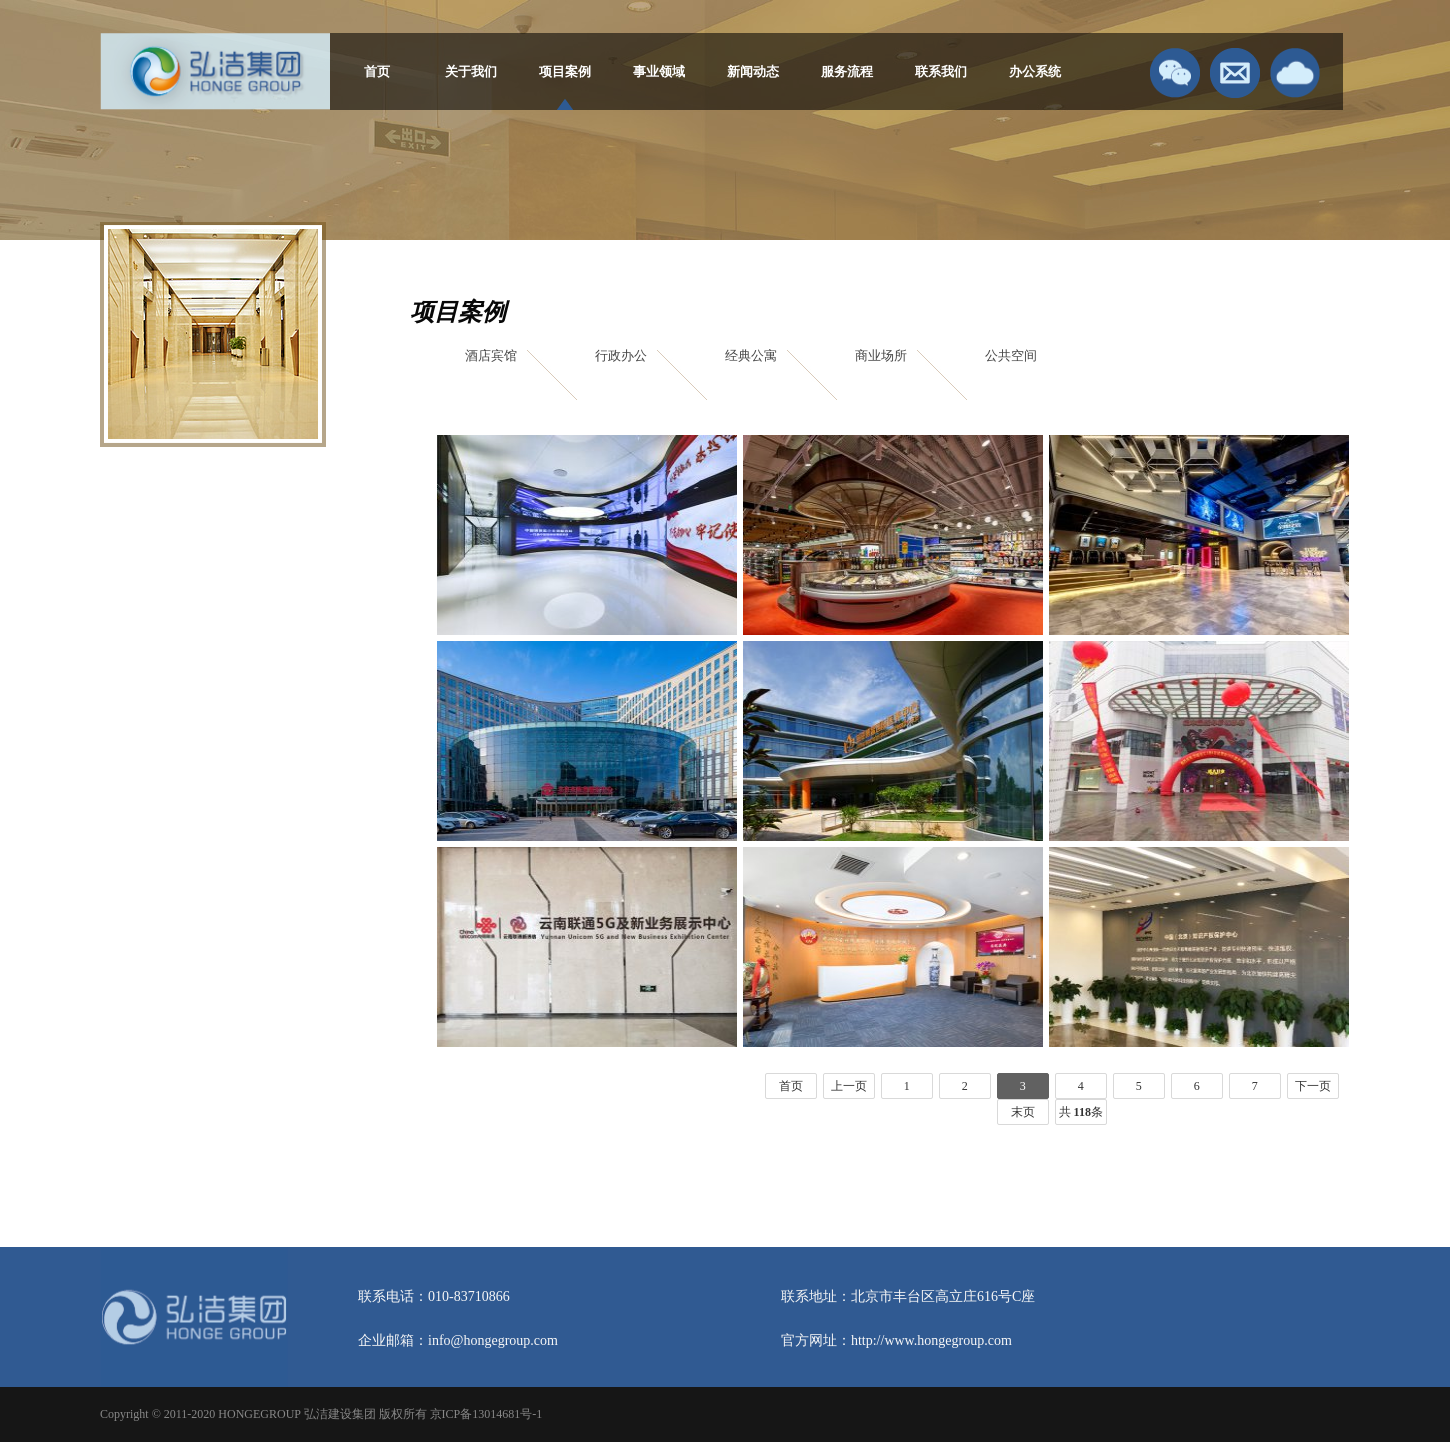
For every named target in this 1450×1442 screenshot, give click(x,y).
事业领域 (659, 71)
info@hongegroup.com (493, 1340)
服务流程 (847, 71)
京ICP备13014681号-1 (486, 1414)
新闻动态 (753, 71)
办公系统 (1035, 71)
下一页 (1313, 1086)
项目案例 (565, 71)
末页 (1023, 1112)
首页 (377, 71)
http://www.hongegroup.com (931, 1340)
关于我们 (471, 71)
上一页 (849, 1086)
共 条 (1081, 1112)
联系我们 (941, 71)
